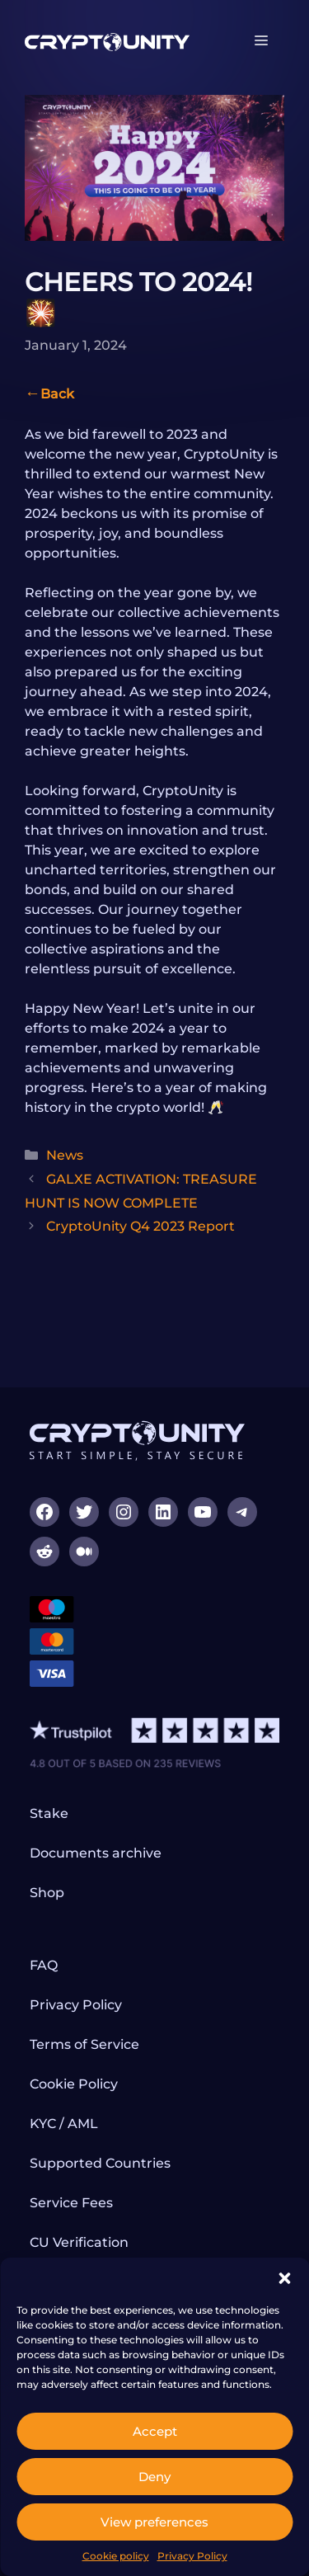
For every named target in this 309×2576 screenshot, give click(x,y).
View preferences (154, 2522)
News (64, 1155)
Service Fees (71, 2203)
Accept (155, 2431)
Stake (49, 1813)
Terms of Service (84, 2044)
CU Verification (79, 2242)
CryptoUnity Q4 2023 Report (140, 1226)
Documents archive (96, 1853)
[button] (284, 2278)
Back (57, 394)
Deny (154, 2476)
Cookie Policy (74, 2084)
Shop (47, 1892)
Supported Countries (100, 2163)
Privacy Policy (192, 2556)
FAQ (44, 1965)
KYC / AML (64, 2123)
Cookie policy (115, 2556)
